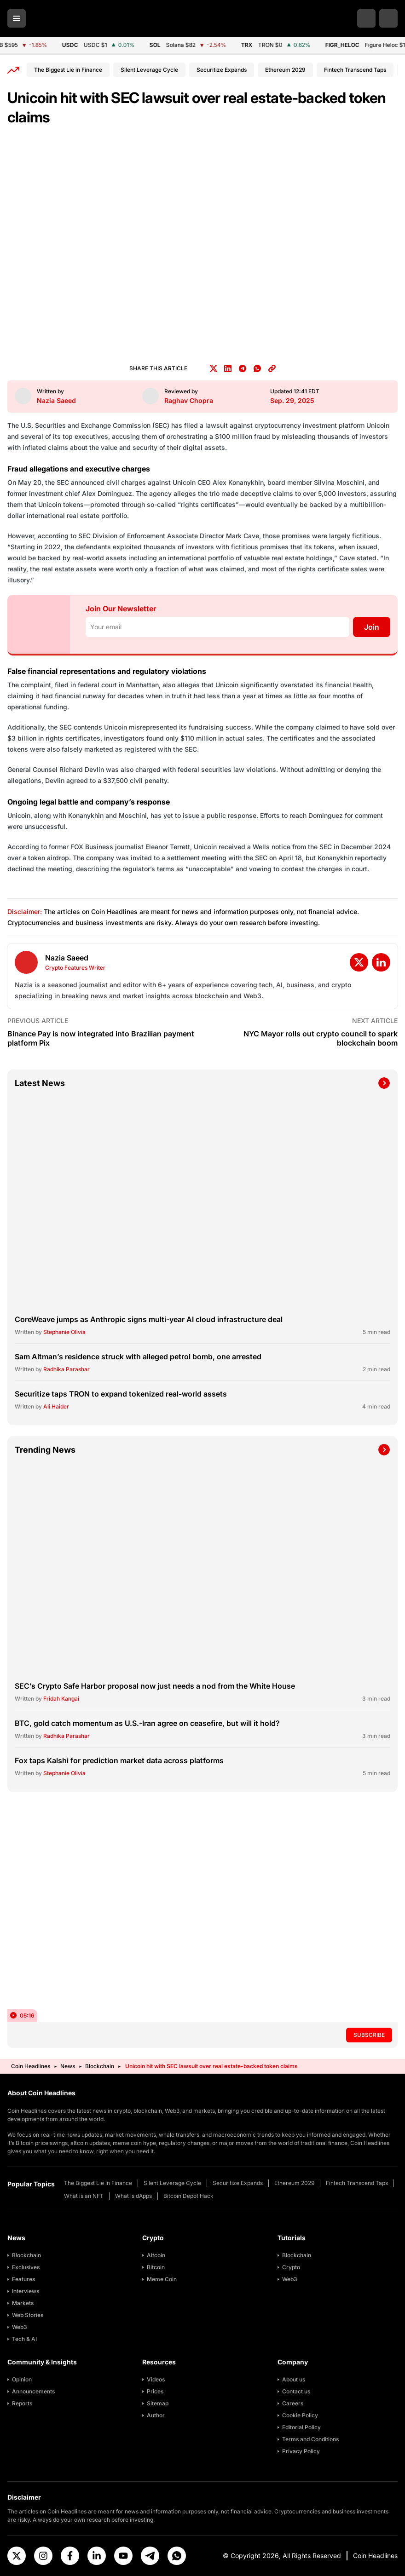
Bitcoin (156, 2267)
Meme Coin (162, 2279)
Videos (156, 2379)
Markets (23, 2303)
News (67, 2066)
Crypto (291, 2267)
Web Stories (27, 2315)
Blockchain (99, 2066)
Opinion (22, 2379)
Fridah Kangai (61, 1698)
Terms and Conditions (310, 2439)
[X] (16, 2556)
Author (156, 2415)
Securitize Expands (222, 69)
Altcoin (156, 2255)
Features (23, 2279)
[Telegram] (150, 2556)
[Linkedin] (96, 2556)
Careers (292, 2403)
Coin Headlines (30, 2066)
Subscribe (369, 2034)
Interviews (25, 2291)
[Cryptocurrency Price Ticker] (202, 45)
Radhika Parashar (66, 1369)
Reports (22, 2403)
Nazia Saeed (56, 400)
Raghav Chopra (188, 400)
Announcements (33, 2391)
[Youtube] (123, 2556)
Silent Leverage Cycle (149, 69)
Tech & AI (24, 2338)
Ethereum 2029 (285, 69)
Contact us (296, 2391)
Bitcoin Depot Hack (188, 2195)
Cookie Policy (300, 2415)
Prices (155, 2391)
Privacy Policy (301, 2451)
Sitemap (157, 2403)
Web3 (19, 2326)
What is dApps (133, 2195)
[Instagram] (43, 2556)
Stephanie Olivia (64, 1331)
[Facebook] (70, 2556)
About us (293, 2379)
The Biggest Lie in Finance (68, 69)
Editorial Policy (301, 2427)
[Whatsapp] (177, 2556)
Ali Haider (56, 1406)
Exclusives (26, 2267)
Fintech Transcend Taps (355, 69)
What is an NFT (84, 2195)
